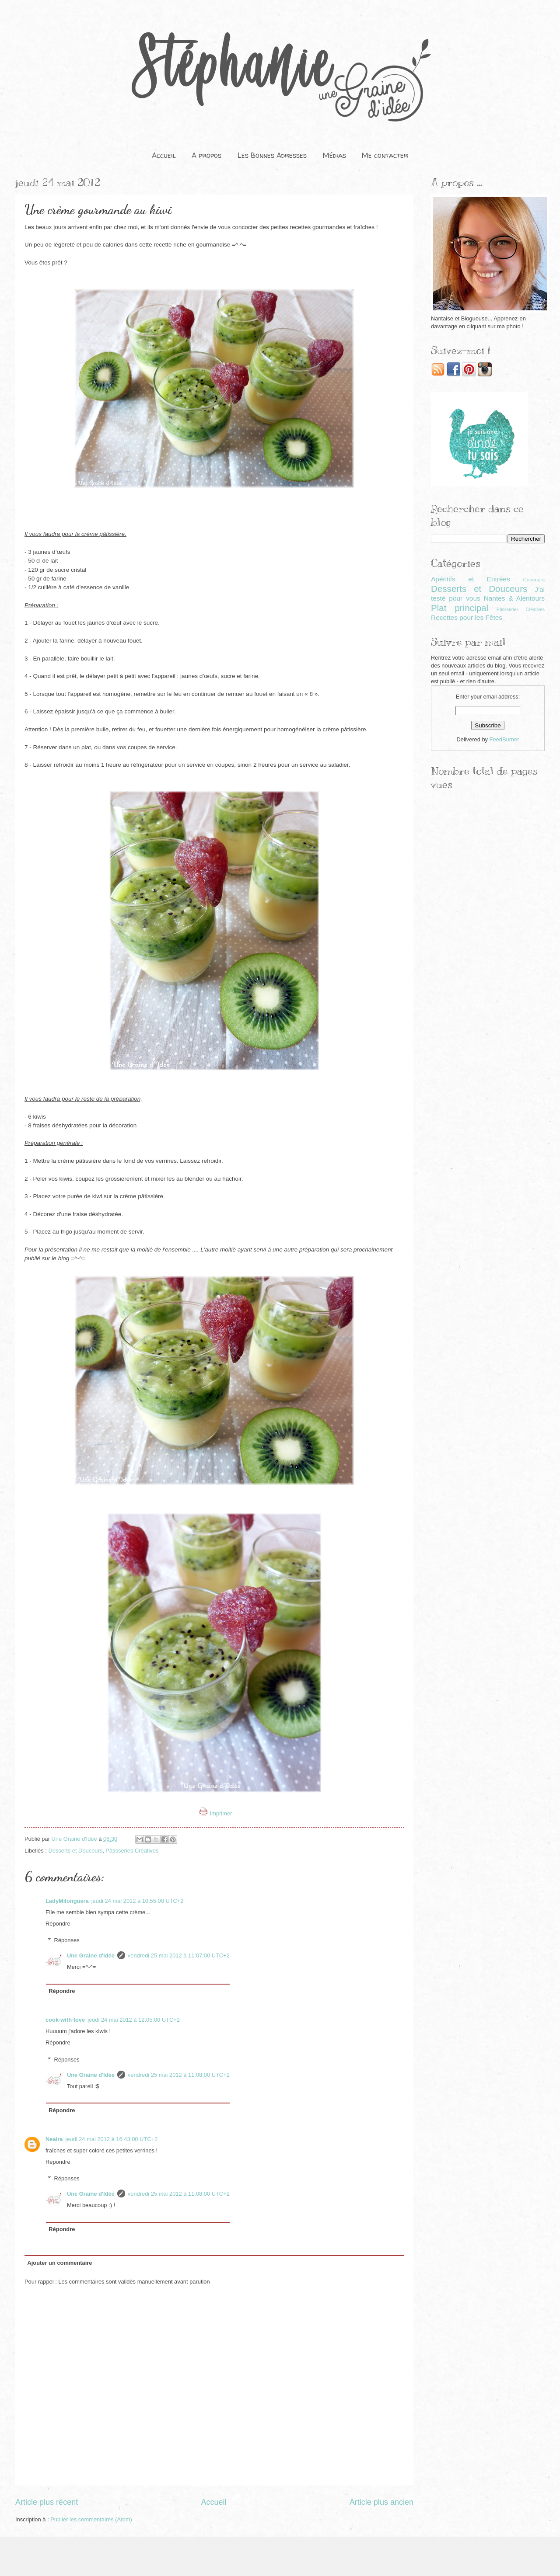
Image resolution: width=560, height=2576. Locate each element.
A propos (206, 155)
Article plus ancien (381, 2502)
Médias (334, 155)
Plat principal (459, 608)
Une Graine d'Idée (91, 1955)
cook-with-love (65, 2019)
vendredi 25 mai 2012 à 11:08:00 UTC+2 (179, 2075)
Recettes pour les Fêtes (466, 617)
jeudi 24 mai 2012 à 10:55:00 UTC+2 (137, 1901)
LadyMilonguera (67, 1901)
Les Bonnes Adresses (272, 155)
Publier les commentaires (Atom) (91, 2519)
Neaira (54, 2139)
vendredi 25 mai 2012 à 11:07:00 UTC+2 (179, 1955)
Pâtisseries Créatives (131, 1850)
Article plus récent (46, 2502)
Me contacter (385, 155)
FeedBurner (504, 739)
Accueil (164, 155)
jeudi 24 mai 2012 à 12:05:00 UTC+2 (134, 2019)
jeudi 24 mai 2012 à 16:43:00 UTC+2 (111, 2139)
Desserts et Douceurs (75, 1850)
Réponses (67, 1940)
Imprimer (216, 1813)
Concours (534, 579)
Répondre (58, 1923)
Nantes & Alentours (514, 598)
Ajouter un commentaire (59, 2263)
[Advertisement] (488, 859)
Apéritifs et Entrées (470, 579)
